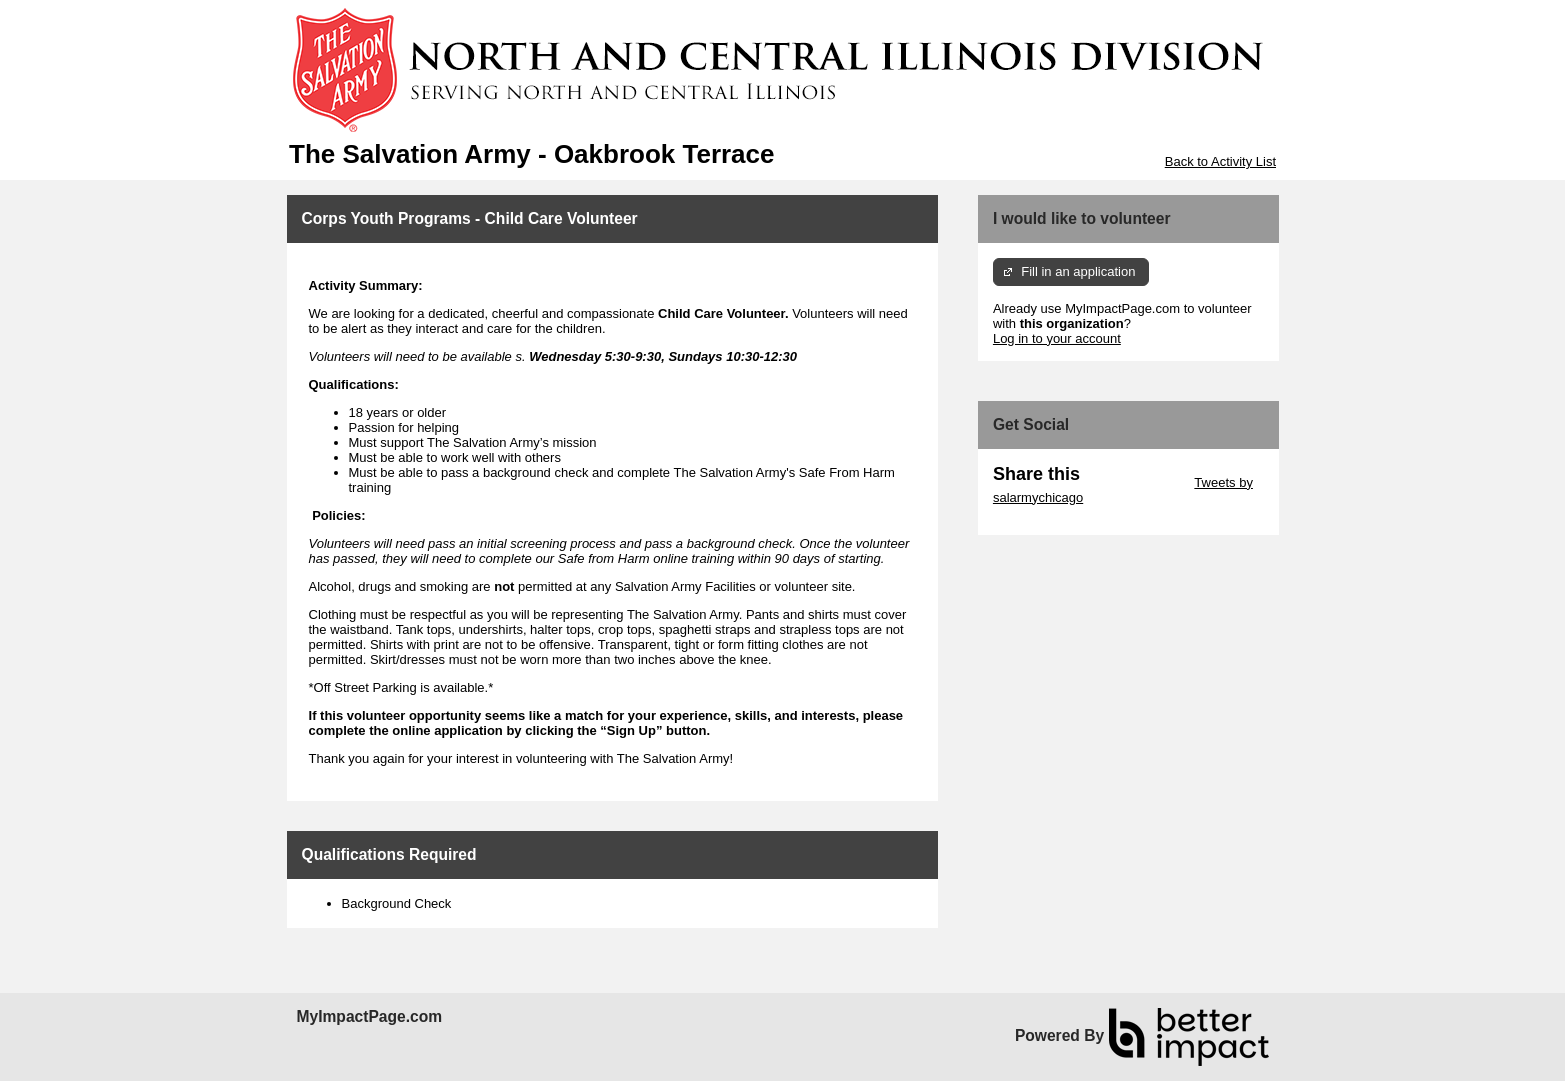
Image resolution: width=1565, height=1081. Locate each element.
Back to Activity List (1220, 161)
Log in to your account (1057, 338)
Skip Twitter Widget (1135, 482)
